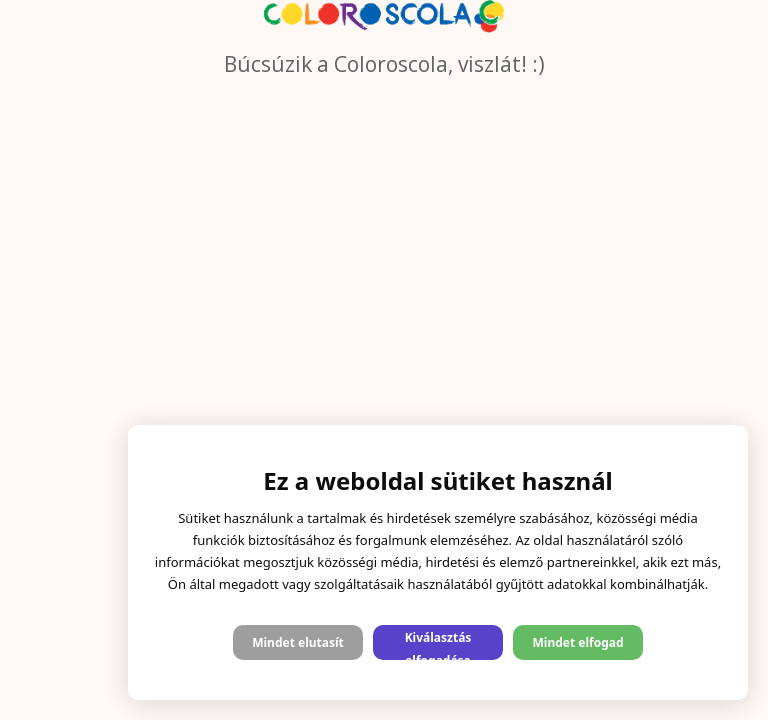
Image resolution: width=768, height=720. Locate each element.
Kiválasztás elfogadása (438, 644)
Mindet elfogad (577, 642)
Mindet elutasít (298, 642)
